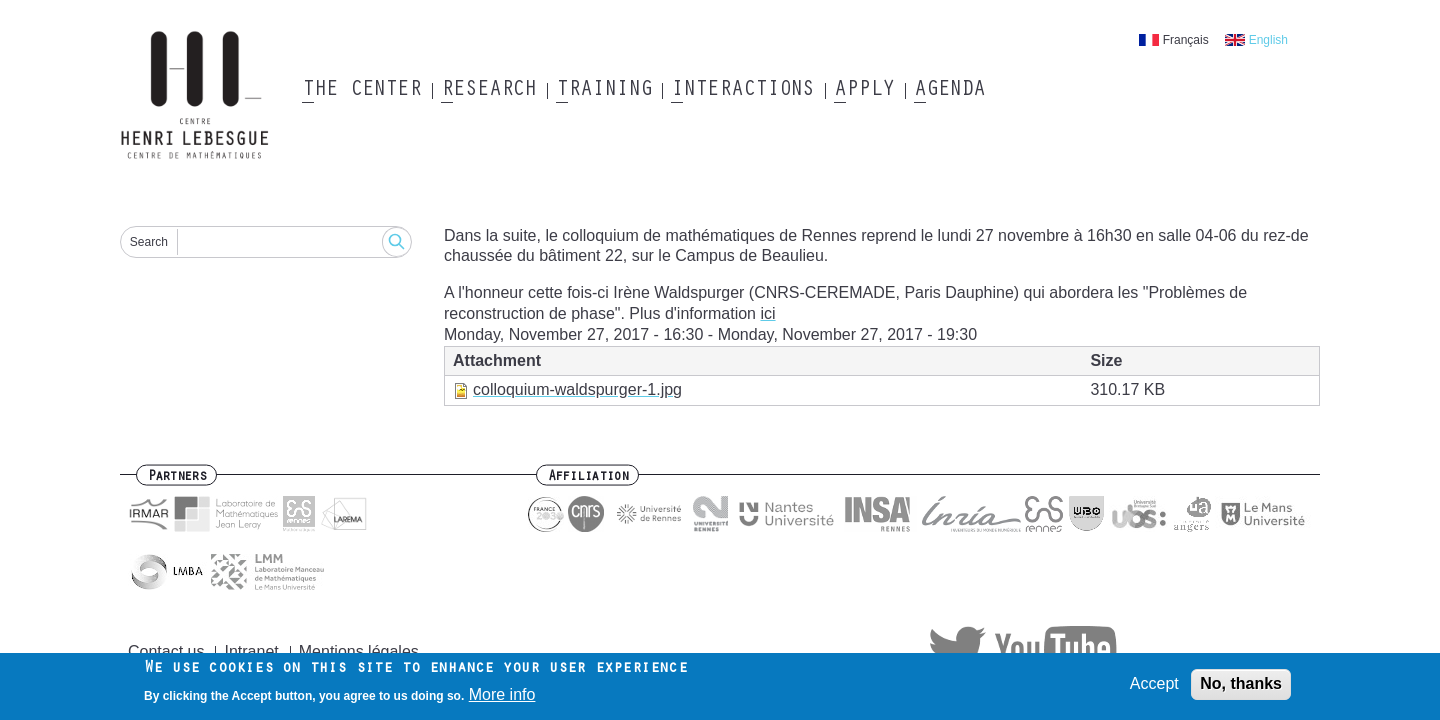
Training (603, 91)
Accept (1154, 687)
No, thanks (1241, 687)
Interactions (742, 91)
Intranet (251, 651)
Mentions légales (359, 651)
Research (488, 91)
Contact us (166, 651)
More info (502, 698)
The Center (361, 91)
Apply (864, 91)
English (1268, 40)
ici (767, 313)
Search (149, 242)
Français (1186, 40)
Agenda (949, 91)
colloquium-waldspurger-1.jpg (577, 389)
